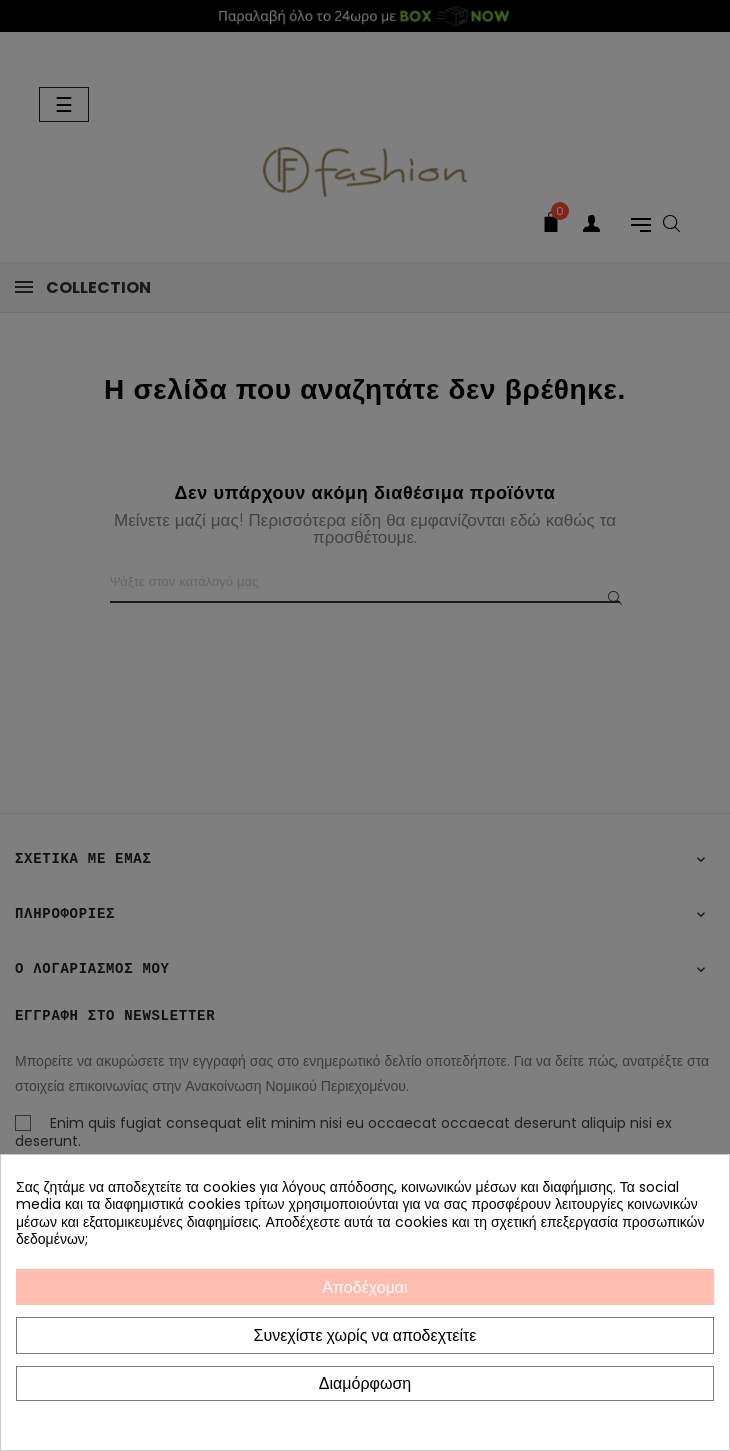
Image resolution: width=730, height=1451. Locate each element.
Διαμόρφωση (365, 1383)
